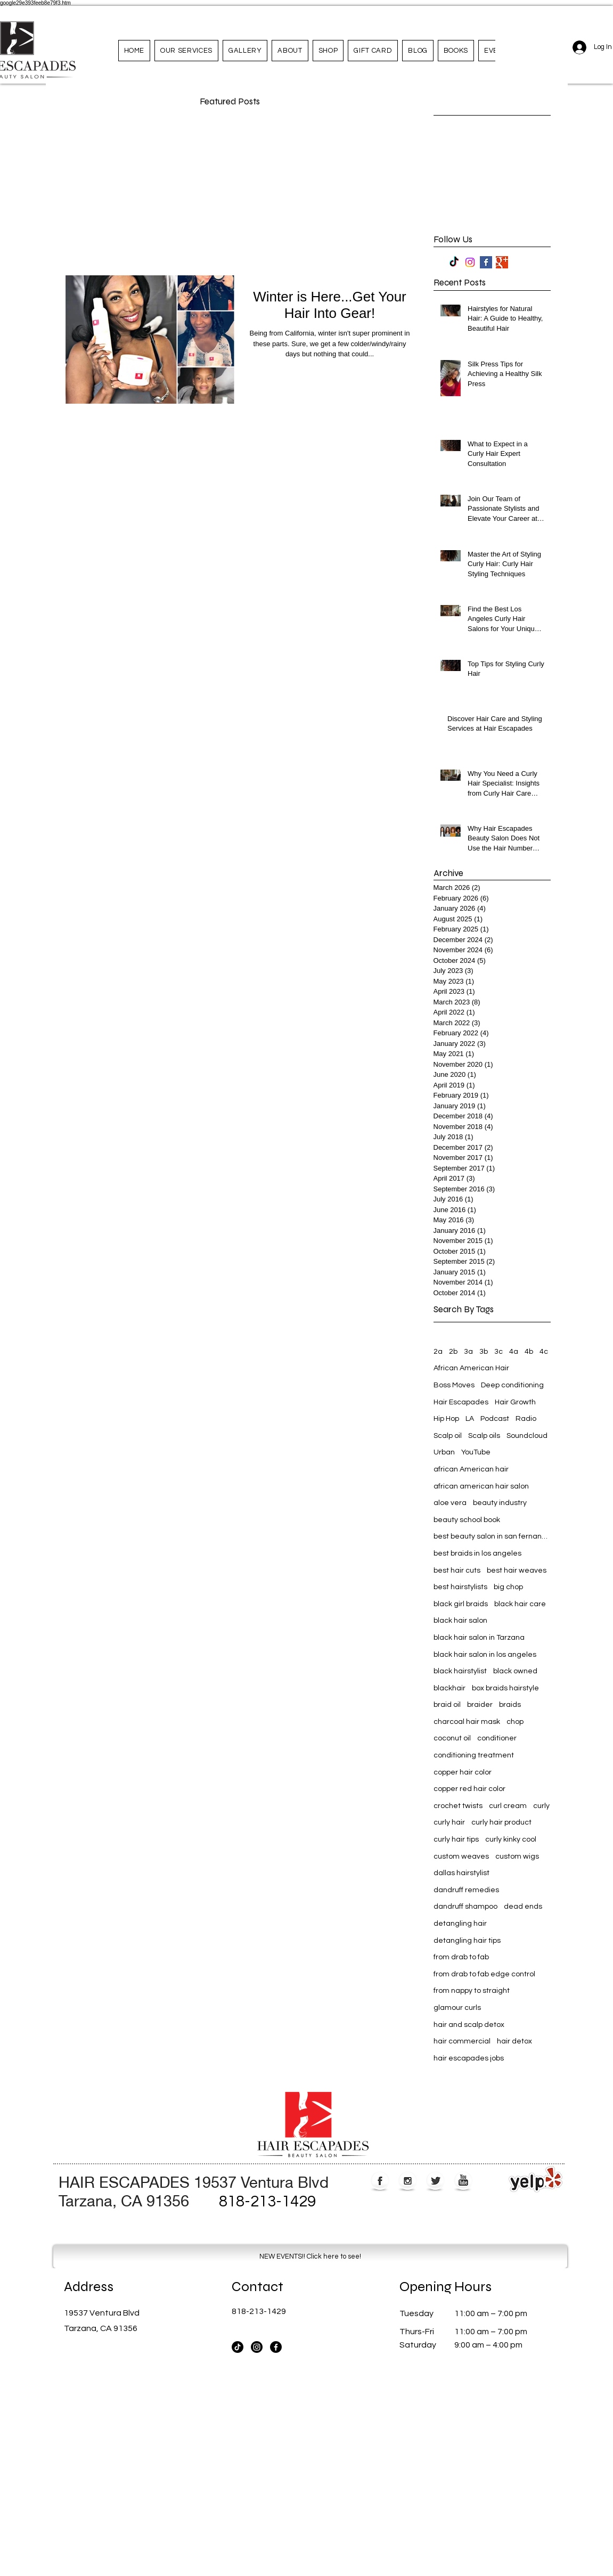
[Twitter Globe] (435, 2181)
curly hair (449, 1822)
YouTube (476, 1452)
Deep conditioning (512, 1385)
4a (513, 1351)
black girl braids (461, 1604)
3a (468, 1351)
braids (510, 1704)
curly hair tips (456, 1839)
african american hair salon (481, 1486)
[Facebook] (276, 2347)
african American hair (471, 1469)
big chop (508, 1587)
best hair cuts (457, 1570)
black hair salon (460, 1620)
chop (515, 1721)
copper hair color (463, 1772)
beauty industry (500, 1503)
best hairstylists (460, 1587)
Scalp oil (448, 1436)
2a (438, 1351)
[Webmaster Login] (534, 2083)
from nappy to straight (472, 1990)
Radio (526, 1418)
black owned (515, 1671)
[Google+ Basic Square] (502, 262)
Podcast (494, 1418)
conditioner (497, 1738)
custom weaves (461, 1856)
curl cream (508, 1806)
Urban (444, 1452)
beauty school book (467, 1520)
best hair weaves (516, 1570)
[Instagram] (470, 262)
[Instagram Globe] (407, 2181)
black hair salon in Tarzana (479, 1637)
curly (541, 1806)
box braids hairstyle (505, 1688)
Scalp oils (484, 1436)
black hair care (520, 1604)
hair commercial (462, 2041)
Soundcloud (526, 1436)
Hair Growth (515, 1402)
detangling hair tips (467, 1940)
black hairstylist (460, 1671)
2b (453, 1351)
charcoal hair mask (467, 1721)
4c (544, 1351)
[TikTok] (454, 262)
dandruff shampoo (465, 1906)
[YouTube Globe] (463, 2181)
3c (498, 1351)
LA (469, 1418)
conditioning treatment (474, 1755)
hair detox (514, 2041)
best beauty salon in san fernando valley (492, 1536)
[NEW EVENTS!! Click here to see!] (310, 2256)
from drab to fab (461, 1957)
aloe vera (450, 1503)
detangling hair (460, 1923)
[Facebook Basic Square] (486, 262)
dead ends (523, 1906)
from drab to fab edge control (484, 1974)
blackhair (449, 1688)
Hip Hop (446, 1418)
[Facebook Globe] (380, 2181)
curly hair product (501, 1822)
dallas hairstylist (461, 1873)
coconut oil (452, 1738)
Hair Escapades (461, 1402)
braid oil (447, 1704)
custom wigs (517, 1856)
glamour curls (457, 2007)
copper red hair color (469, 1789)
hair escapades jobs (469, 2058)
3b (483, 1351)
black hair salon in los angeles (485, 1654)
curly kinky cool (510, 1839)
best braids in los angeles (477, 1553)
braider (480, 1704)
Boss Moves (454, 1385)
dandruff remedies (466, 1890)
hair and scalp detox (469, 2025)
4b (529, 1351)
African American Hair (471, 1368)
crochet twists (458, 1806)
